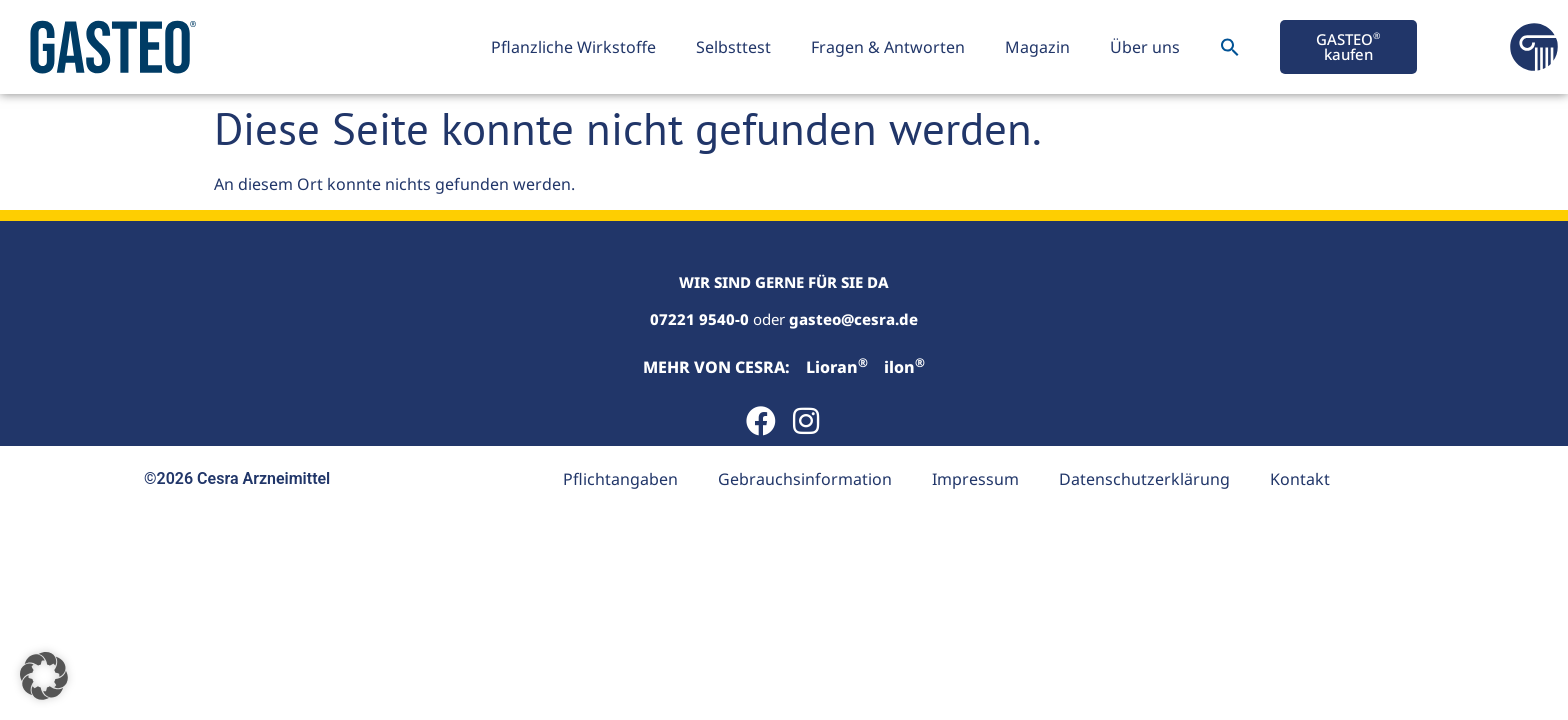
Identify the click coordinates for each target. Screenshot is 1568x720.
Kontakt (1300, 479)
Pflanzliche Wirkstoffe (573, 47)
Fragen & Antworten (888, 47)
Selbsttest (733, 47)
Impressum (975, 479)
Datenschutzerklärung (1144, 479)
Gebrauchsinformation (805, 479)
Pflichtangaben (620, 479)
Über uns (1145, 47)
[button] (1230, 47)
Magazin (1037, 47)
